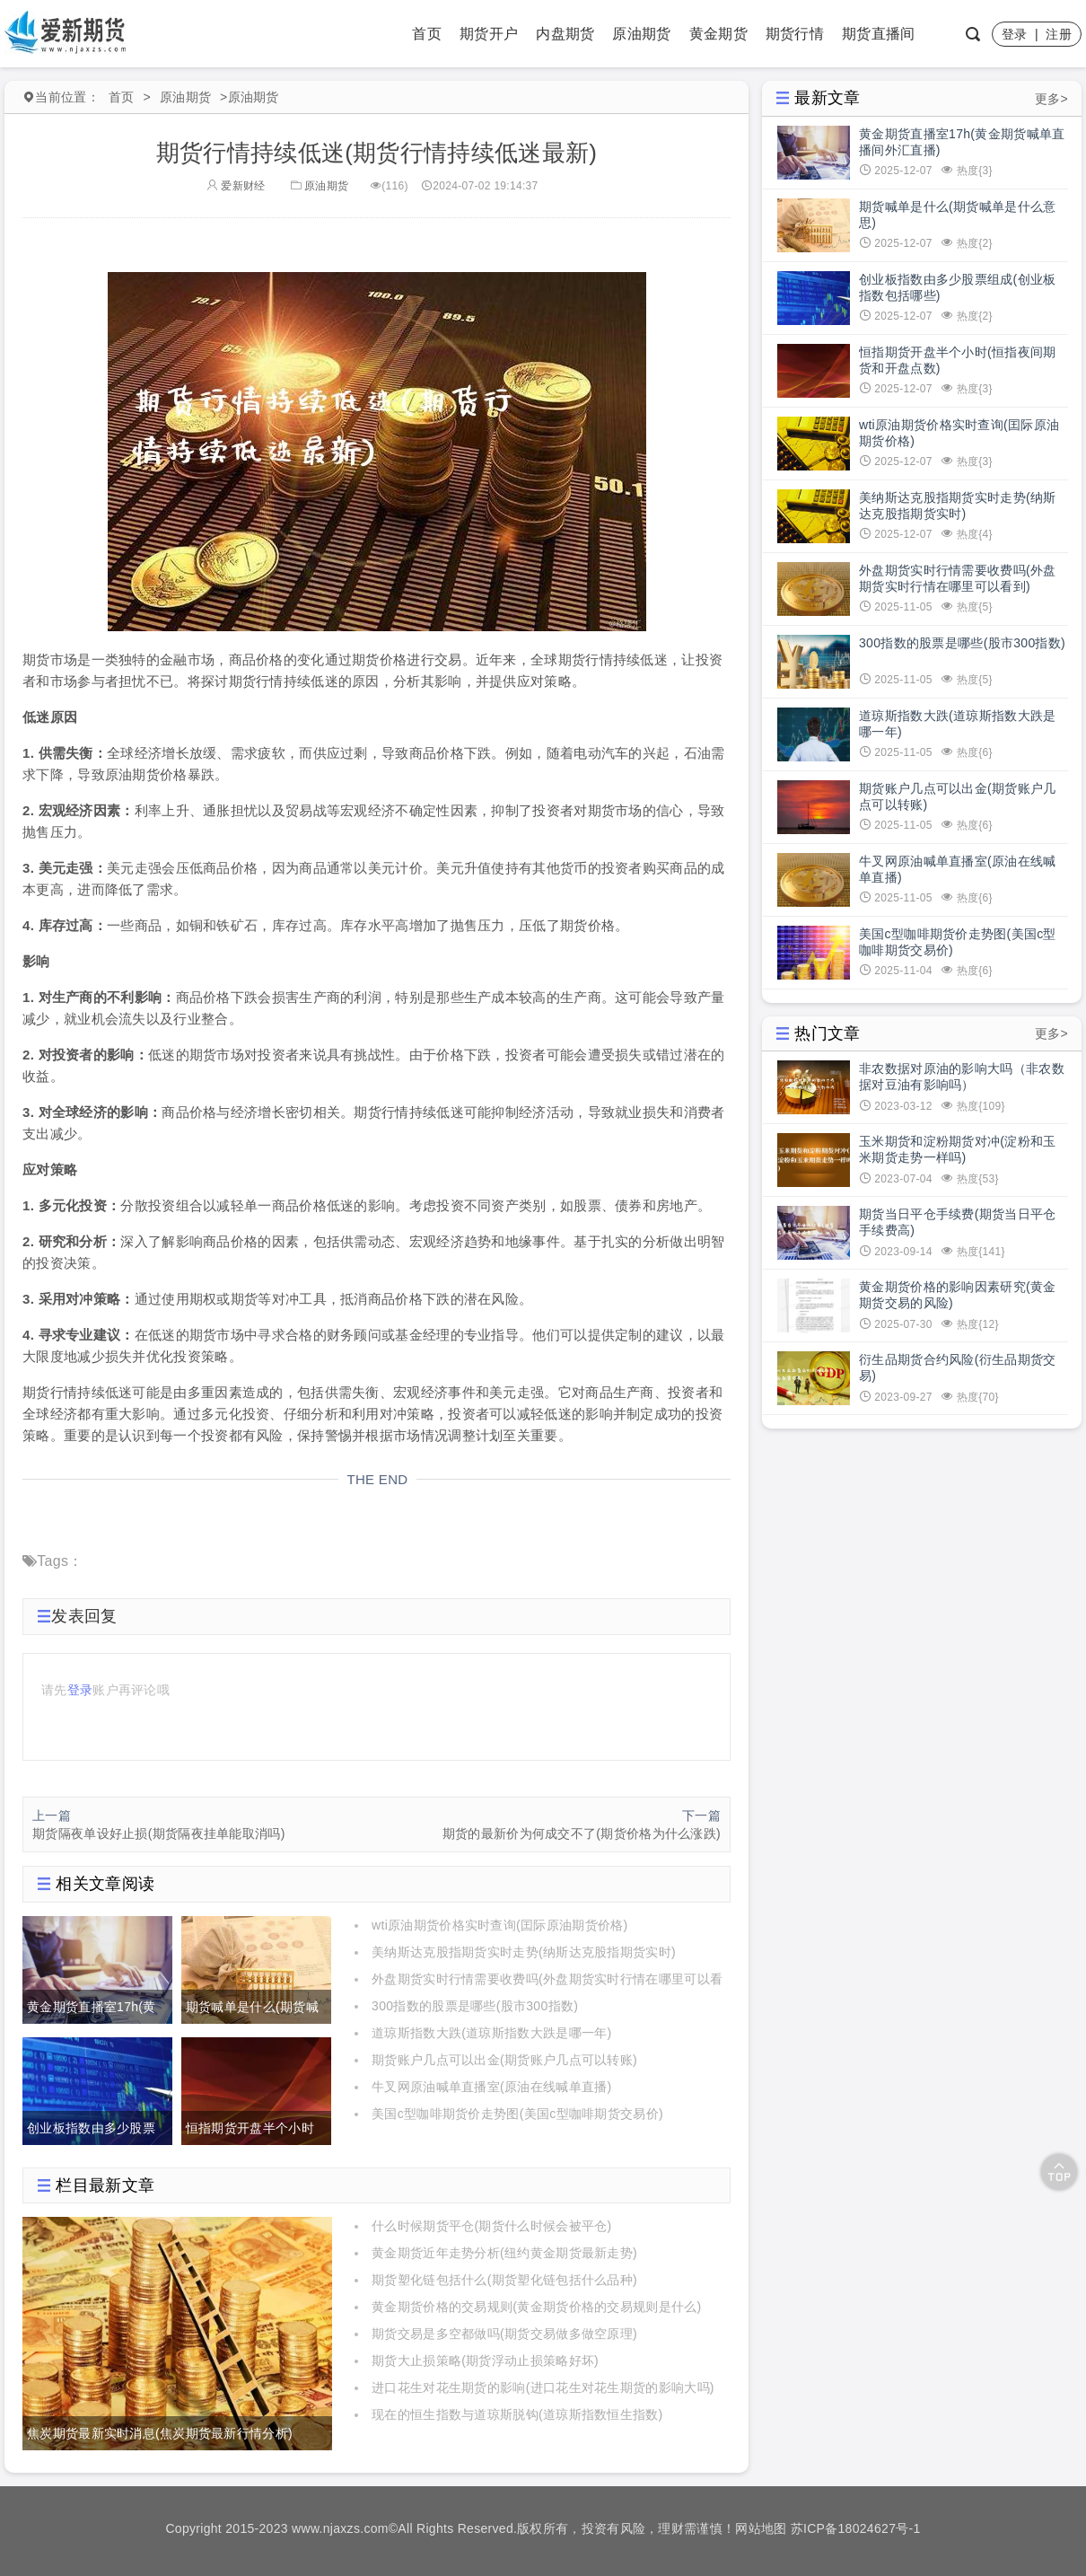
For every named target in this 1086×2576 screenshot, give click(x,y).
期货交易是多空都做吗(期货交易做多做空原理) (504, 2333)
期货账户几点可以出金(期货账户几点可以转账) (504, 2060)
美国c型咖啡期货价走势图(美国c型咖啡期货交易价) (517, 2113)
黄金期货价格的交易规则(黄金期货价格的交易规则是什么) (536, 2306)
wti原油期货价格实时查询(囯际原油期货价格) (499, 1925)
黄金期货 (718, 33)
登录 (1015, 34)
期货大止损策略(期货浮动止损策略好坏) (485, 2360)
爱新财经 (236, 186)
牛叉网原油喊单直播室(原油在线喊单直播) (491, 2086)
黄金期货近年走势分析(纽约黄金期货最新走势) (504, 2253)
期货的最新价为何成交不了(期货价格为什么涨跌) (581, 1833)
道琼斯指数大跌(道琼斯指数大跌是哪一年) (491, 2033)
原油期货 (641, 33)
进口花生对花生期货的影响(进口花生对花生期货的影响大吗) (543, 2387)
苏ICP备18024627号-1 (856, 2528)
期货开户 (489, 33)
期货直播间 (878, 33)
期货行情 (795, 33)
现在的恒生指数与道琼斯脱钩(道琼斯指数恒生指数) (517, 2414)
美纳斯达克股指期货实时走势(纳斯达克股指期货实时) (524, 1952)
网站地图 (760, 2528)
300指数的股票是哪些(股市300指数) (475, 2006)
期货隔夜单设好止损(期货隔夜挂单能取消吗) (158, 1833)
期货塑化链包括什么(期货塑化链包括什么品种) (504, 2280)
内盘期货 (565, 33)
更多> (1051, 99)
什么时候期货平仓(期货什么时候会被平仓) (491, 2226)
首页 (427, 33)
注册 (1059, 34)
